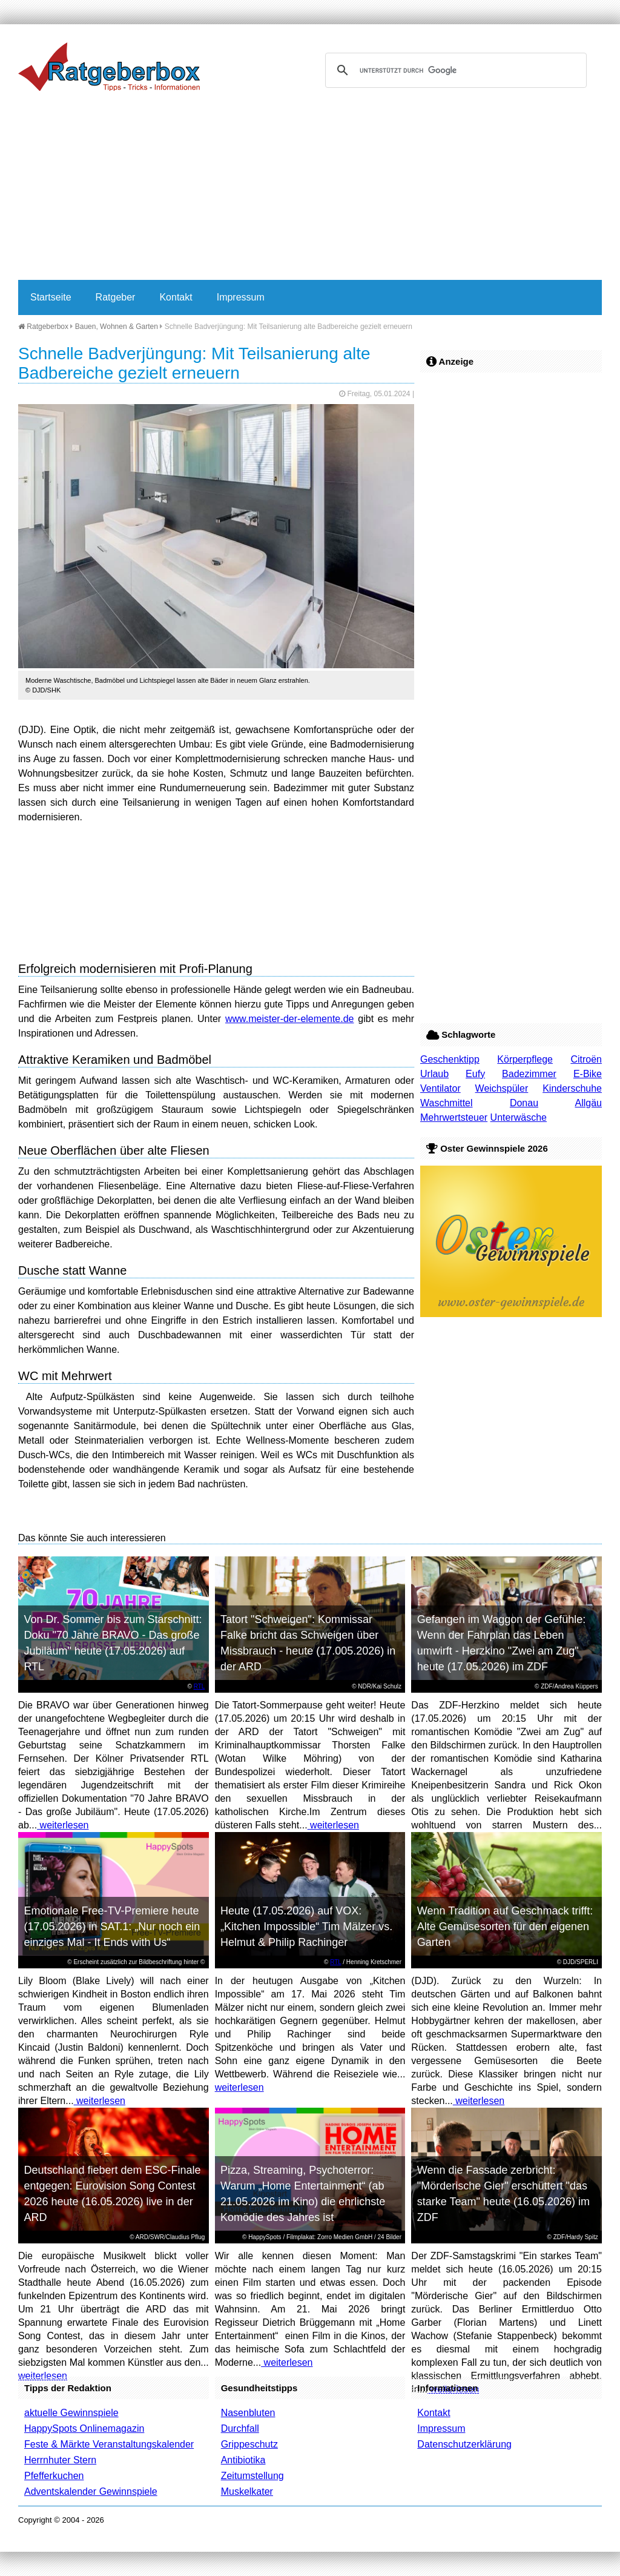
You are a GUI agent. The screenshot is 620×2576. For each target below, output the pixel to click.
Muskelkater (247, 2491)
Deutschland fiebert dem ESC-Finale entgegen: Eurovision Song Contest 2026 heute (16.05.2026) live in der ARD (112, 2193)
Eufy (475, 1074)
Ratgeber (116, 297)
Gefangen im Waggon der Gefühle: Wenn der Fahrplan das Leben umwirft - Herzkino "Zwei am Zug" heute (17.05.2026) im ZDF (501, 1643)
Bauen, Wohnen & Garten (116, 326)
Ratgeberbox (43, 326)
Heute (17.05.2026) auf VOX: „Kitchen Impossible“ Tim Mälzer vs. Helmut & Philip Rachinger (306, 1926)
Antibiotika (243, 2460)
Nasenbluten (248, 2413)
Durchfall (240, 2428)
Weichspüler (502, 1088)
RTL (199, 1686)
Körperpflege (525, 1059)
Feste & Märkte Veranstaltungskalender (109, 2444)
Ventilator (440, 1088)
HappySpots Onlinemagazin (84, 2428)
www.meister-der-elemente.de (289, 1019)
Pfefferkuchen (54, 2476)
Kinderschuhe (572, 1088)
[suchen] (454, 70)
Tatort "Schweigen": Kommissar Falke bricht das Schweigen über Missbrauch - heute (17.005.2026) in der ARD (307, 1643)
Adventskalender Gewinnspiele (90, 2491)
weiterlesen (62, 1825)
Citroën (586, 1059)
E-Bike (587, 1074)
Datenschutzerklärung (464, 2444)
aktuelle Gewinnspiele (71, 2413)
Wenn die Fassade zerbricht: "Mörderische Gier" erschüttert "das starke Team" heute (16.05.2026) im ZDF (503, 2193)
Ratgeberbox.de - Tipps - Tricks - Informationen (109, 66)
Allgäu (588, 1103)
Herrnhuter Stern (60, 2460)
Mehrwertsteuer (453, 1117)
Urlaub (434, 1074)
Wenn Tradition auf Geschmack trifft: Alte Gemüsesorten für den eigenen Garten (505, 1926)
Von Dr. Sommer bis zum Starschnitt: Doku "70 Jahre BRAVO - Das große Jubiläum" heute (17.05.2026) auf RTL (113, 1643)
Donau (524, 1103)
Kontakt (175, 297)
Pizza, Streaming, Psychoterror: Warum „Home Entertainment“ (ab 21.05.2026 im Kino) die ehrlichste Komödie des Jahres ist (302, 2193)
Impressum (241, 297)
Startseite (50, 297)
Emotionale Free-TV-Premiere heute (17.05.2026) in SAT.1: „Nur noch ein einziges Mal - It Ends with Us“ (112, 1926)
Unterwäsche (518, 1117)
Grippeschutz (249, 2444)
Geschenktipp (450, 1059)
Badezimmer (529, 1074)
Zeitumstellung (252, 2476)
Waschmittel (446, 1103)
